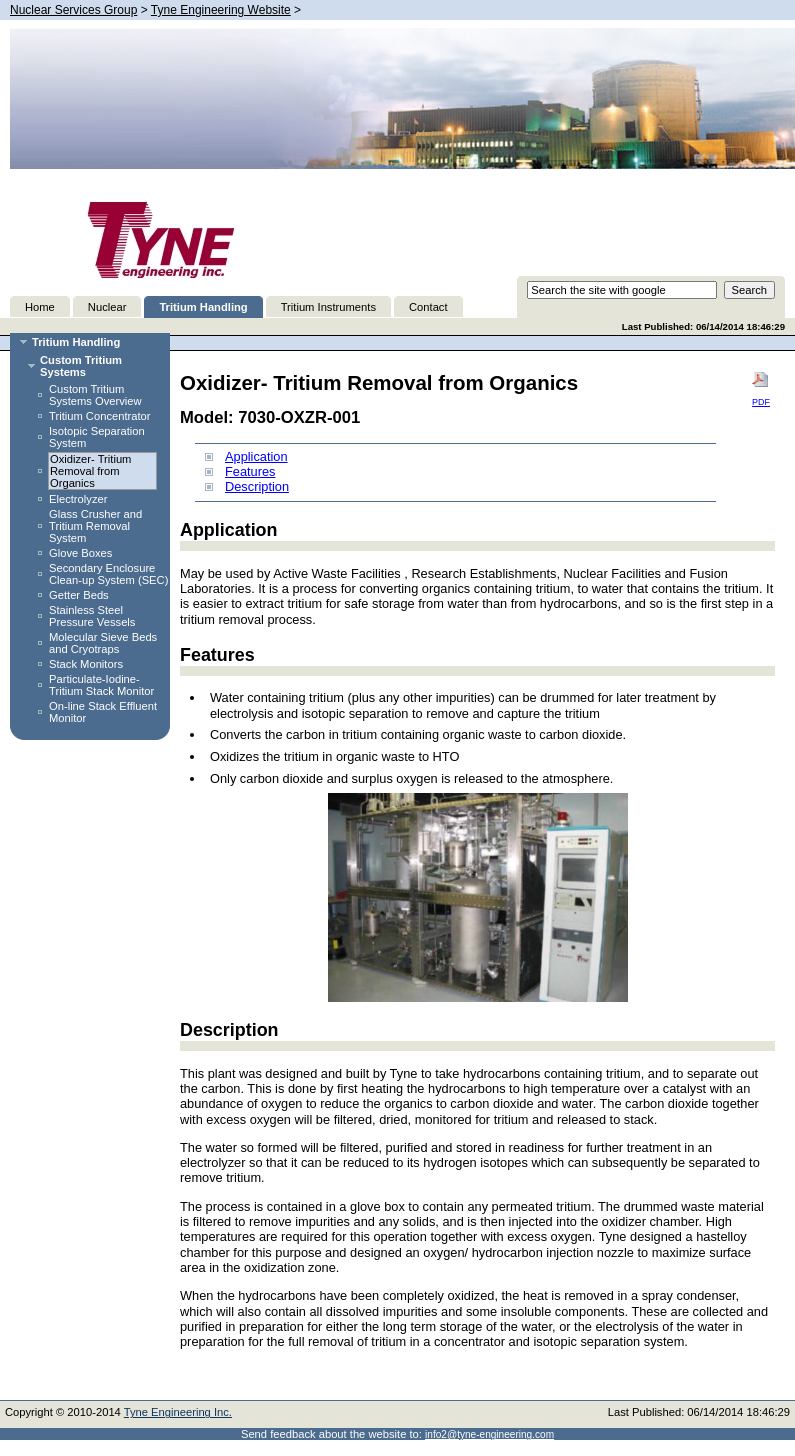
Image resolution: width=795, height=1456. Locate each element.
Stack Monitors (86, 664)
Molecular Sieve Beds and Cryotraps (103, 643)
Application (256, 456)
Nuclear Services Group (73, 10)
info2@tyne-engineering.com (489, 1434)
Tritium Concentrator (100, 416)
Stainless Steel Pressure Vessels (92, 616)
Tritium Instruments (328, 307)
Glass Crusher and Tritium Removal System (95, 526)
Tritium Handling (203, 307)
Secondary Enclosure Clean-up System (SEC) (108, 574)
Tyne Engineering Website (221, 10)
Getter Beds (79, 595)
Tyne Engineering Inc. (178, 1412)
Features (250, 471)
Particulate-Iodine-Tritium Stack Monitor (101, 685)
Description (257, 486)
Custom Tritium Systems (81, 366)
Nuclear (107, 307)
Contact (428, 307)
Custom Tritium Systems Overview (95, 395)
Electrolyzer (78, 499)
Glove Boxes (80, 553)
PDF (761, 389)
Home (40, 307)
